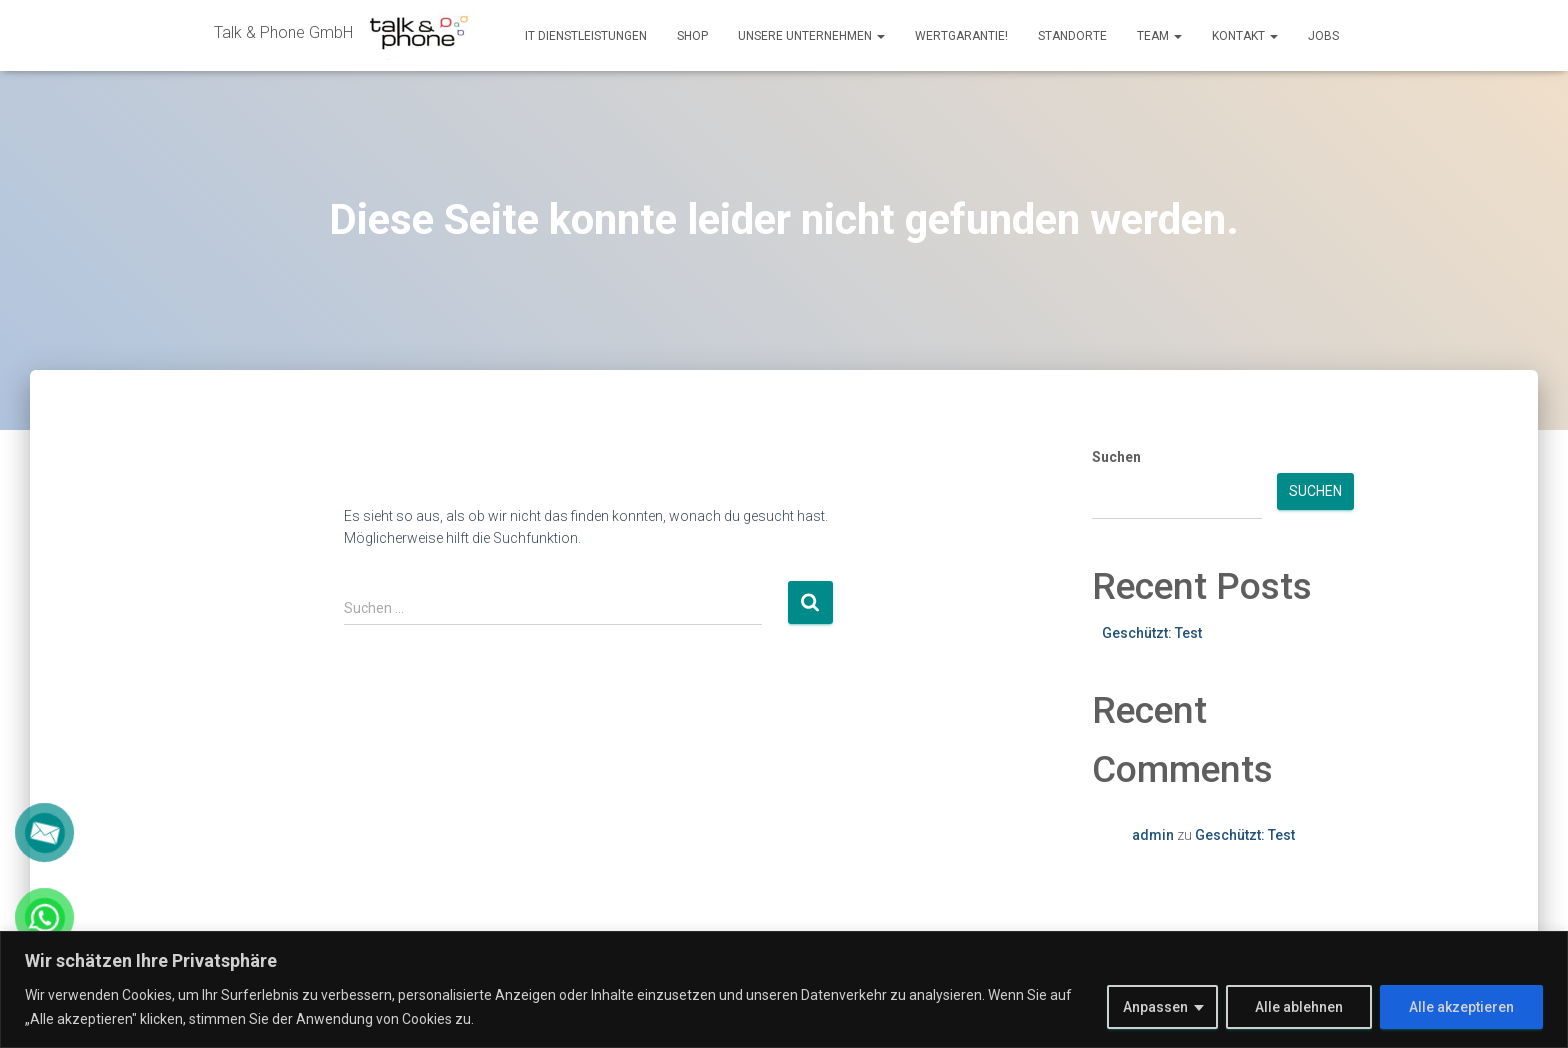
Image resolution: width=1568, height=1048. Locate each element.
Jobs (1323, 36)
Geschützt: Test (1152, 633)
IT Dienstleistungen (586, 36)
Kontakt (1245, 36)
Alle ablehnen (1299, 1007)
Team (1159, 36)
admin (1153, 835)
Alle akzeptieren (1461, 1007)
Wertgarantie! (961, 36)
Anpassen (1155, 1007)
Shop (692, 36)
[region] (784, 989)
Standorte (1072, 36)
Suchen (1116, 457)
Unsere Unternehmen (811, 36)
